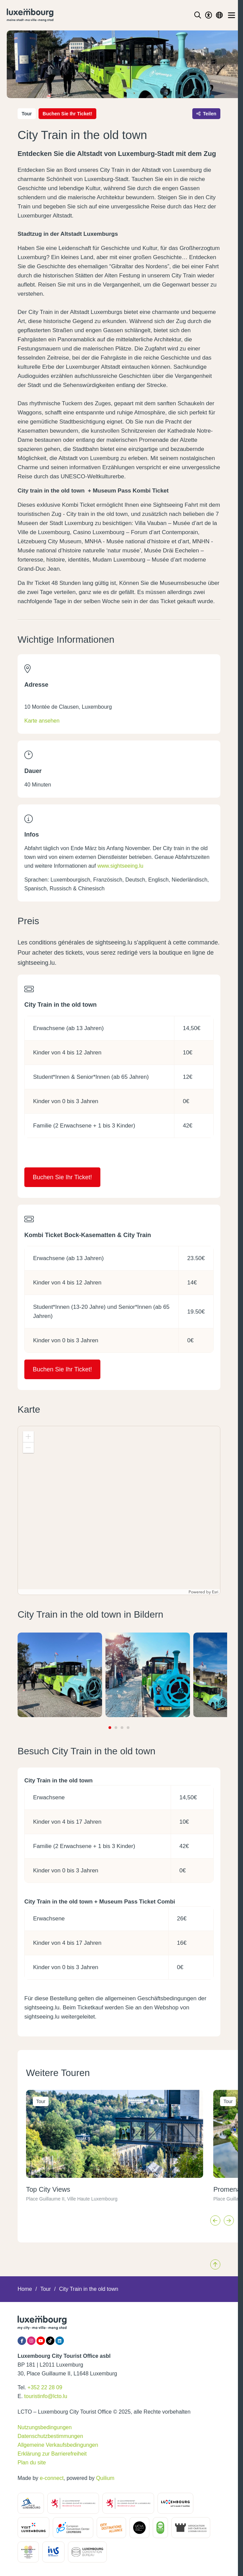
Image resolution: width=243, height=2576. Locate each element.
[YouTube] (41, 2340)
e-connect (52, 2478)
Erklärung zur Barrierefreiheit (52, 2454)
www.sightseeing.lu (120, 866)
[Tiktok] (50, 2340)
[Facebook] (22, 2340)
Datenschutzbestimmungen (50, 2436)
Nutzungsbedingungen (45, 2427)
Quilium (105, 2478)
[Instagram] (31, 2340)
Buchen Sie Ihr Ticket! (67, 113)
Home (25, 2289)
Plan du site (32, 2462)
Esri (215, 1592)
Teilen (206, 113)
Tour (45, 2289)
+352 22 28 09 (44, 2387)
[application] (119, 1510)
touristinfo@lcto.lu (45, 2396)
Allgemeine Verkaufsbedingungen (58, 2445)
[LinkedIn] (59, 2340)
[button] (28, 1436)
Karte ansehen (41, 721)
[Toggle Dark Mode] (208, 15)
